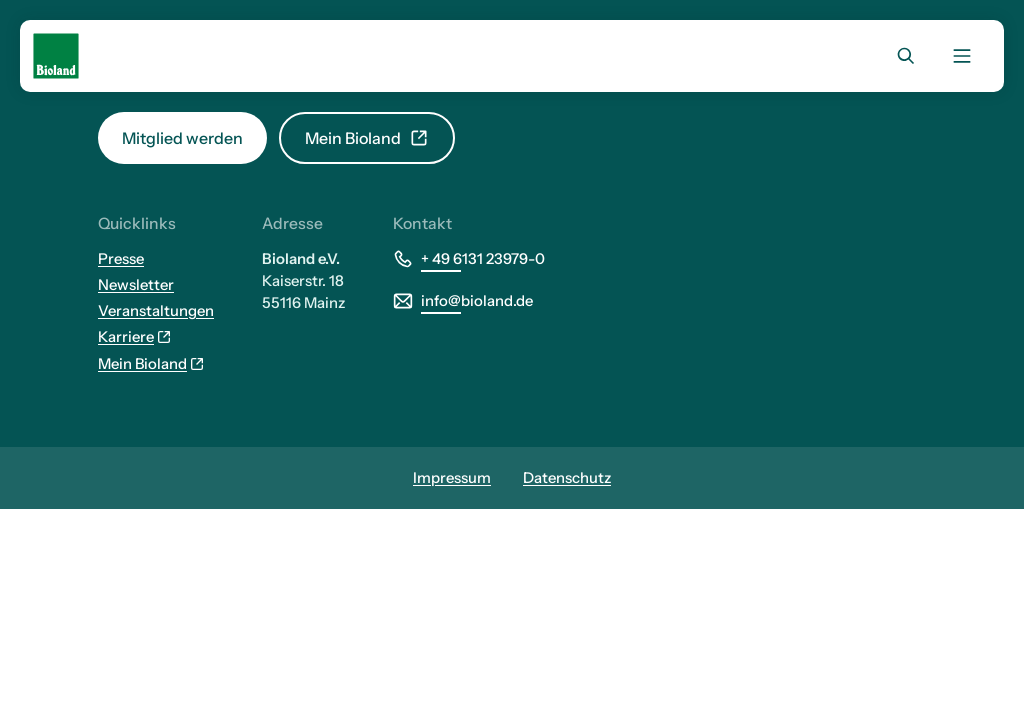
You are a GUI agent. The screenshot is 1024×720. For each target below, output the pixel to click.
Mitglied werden (182, 138)
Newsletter (136, 285)
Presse (121, 259)
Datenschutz (567, 478)
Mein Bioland (367, 138)
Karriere (135, 337)
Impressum (452, 478)
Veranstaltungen (156, 311)
